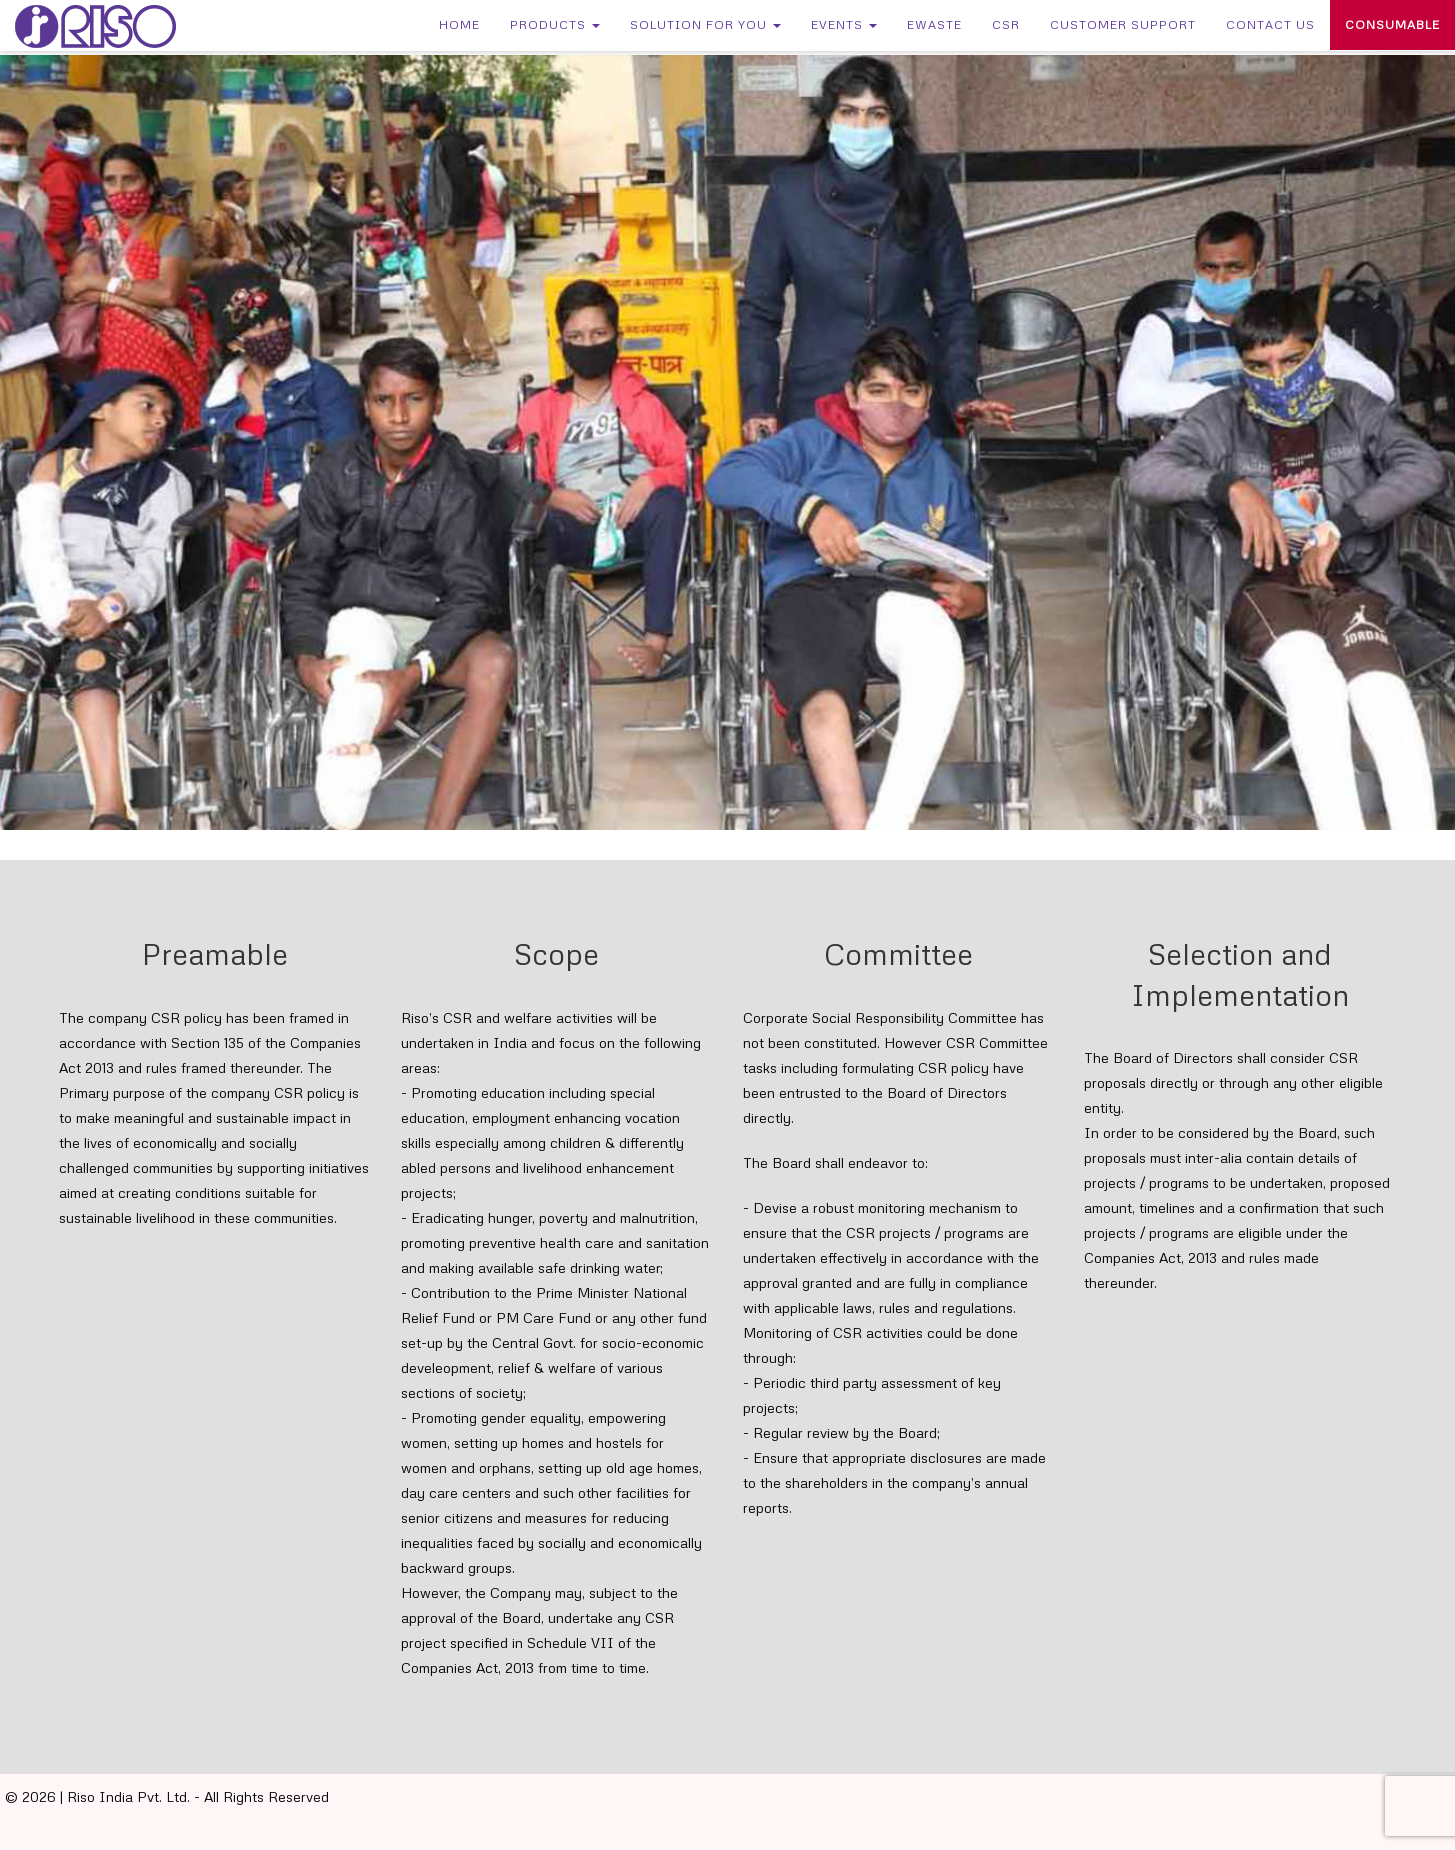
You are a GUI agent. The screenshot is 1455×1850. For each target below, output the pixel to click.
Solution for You (705, 24)
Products (555, 24)
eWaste (934, 24)
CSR (1006, 24)
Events (844, 24)
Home (459, 24)
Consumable (1392, 24)
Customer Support (1123, 24)
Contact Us (1270, 24)
